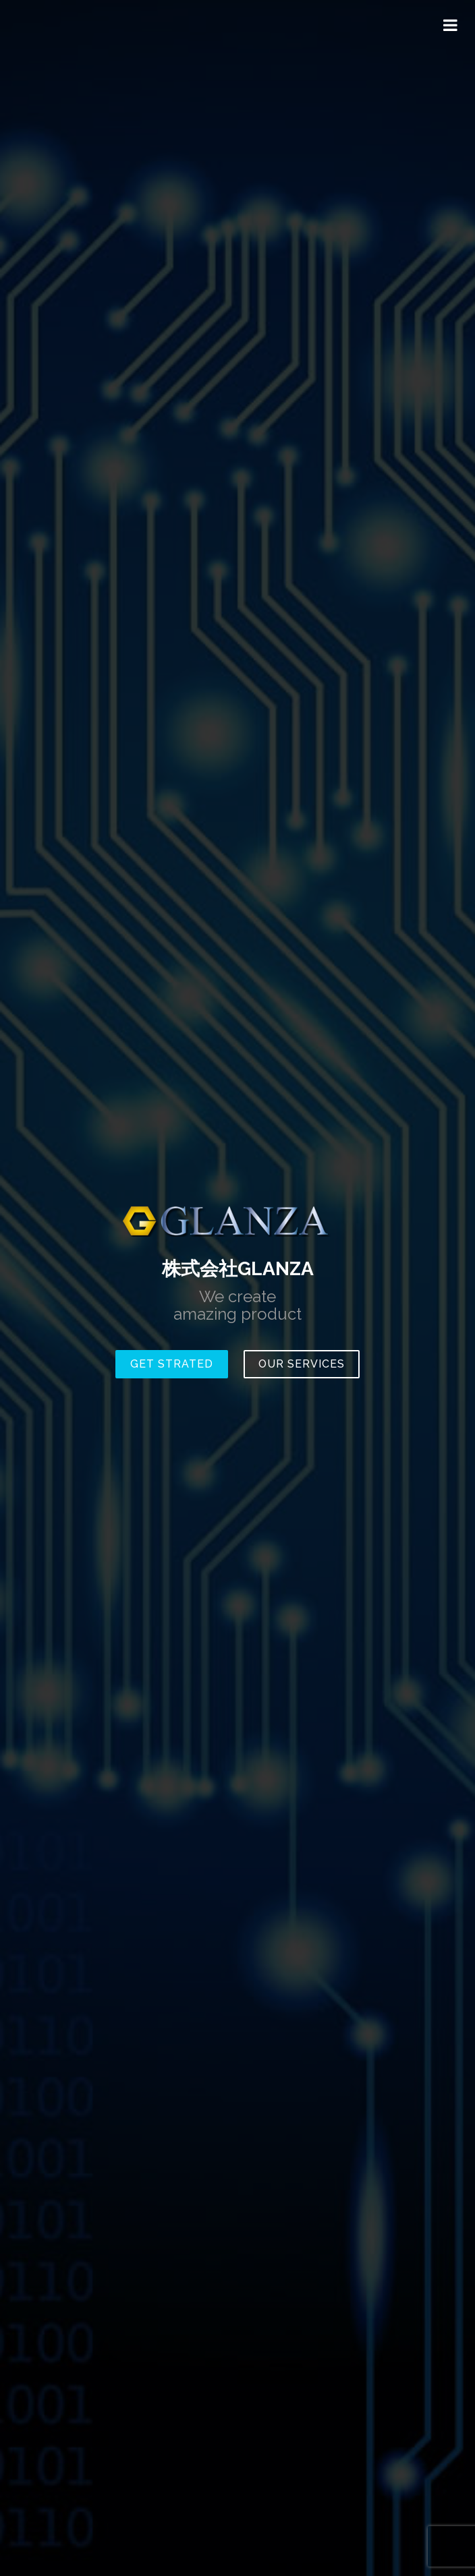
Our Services (301, 1363)
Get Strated (171, 1363)
